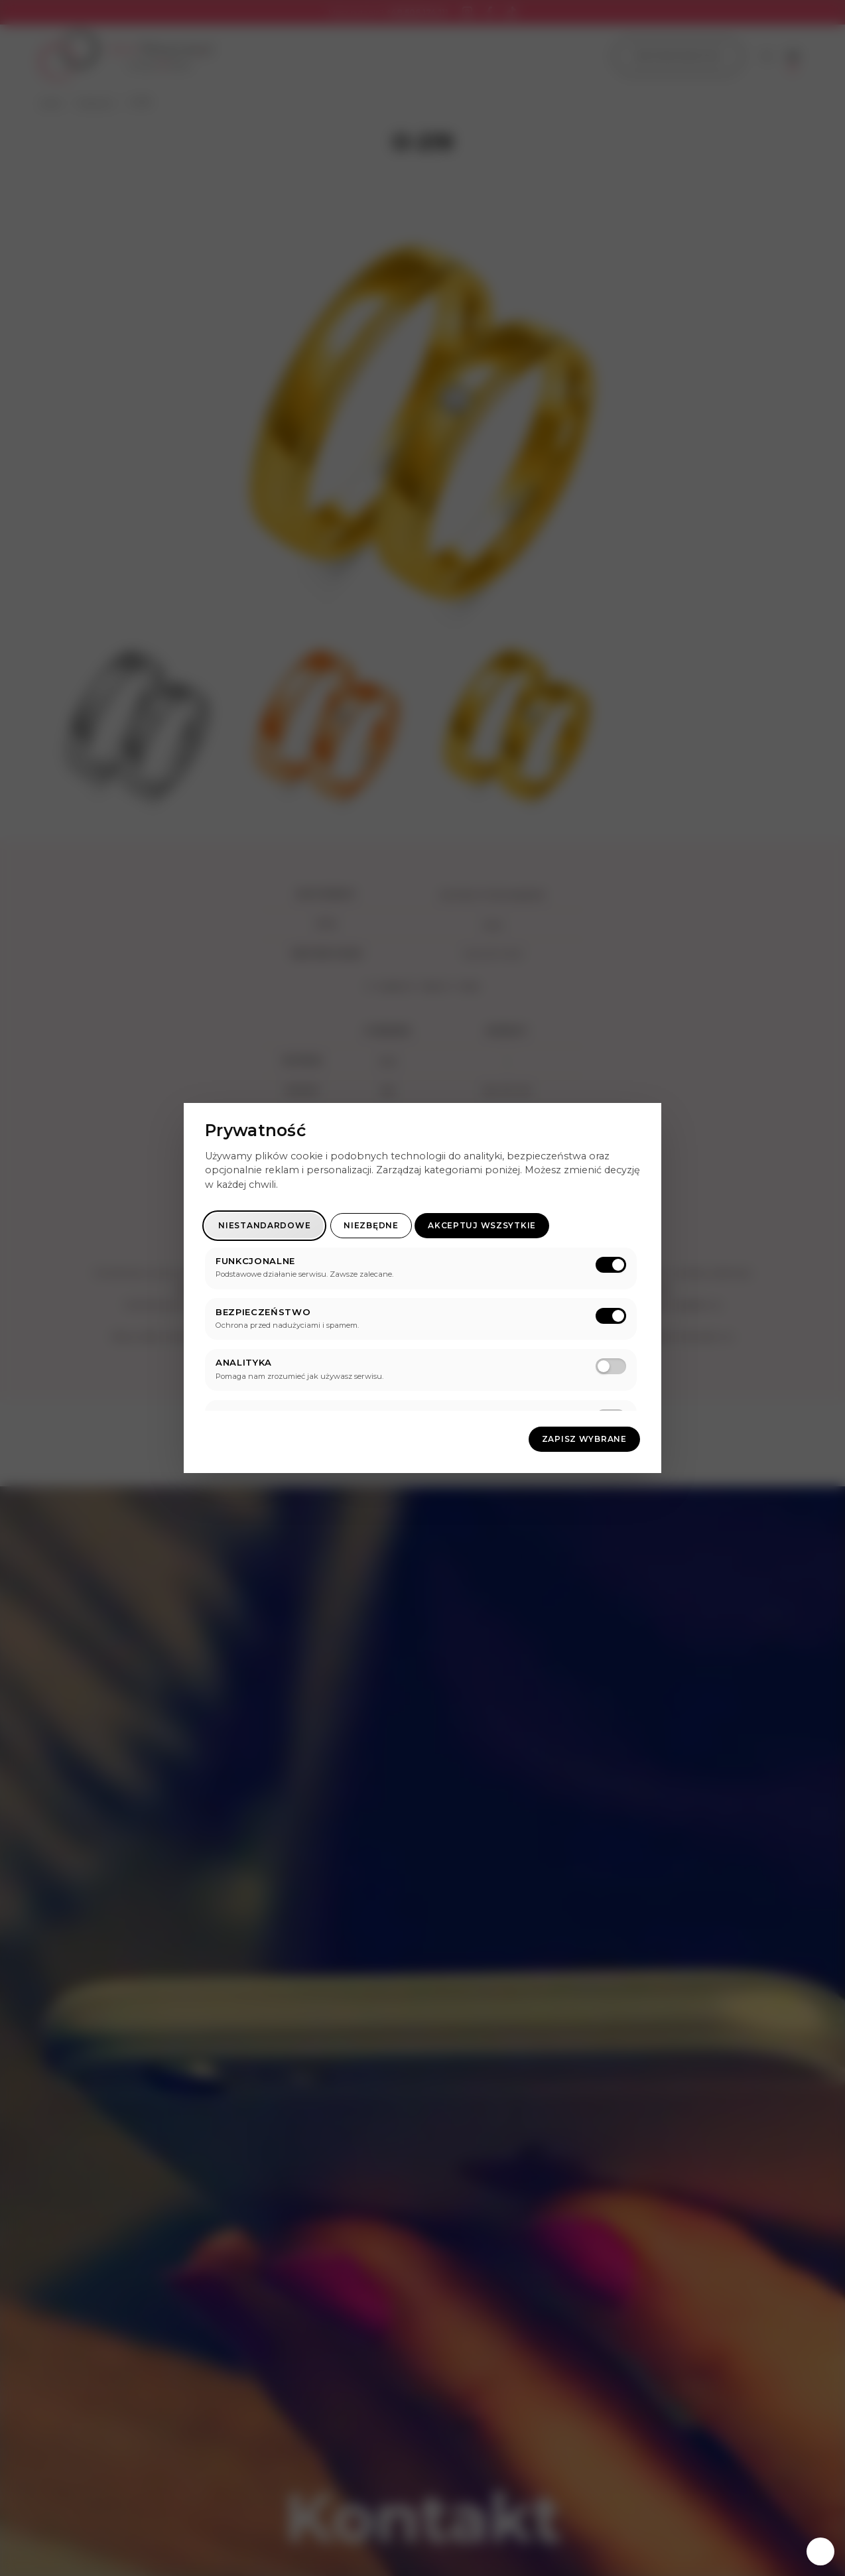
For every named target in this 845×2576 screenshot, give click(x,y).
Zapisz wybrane (584, 1439)
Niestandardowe (264, 1225)
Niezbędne (371, 1225)
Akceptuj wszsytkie (482, 1225)
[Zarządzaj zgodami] (820, 2551)
